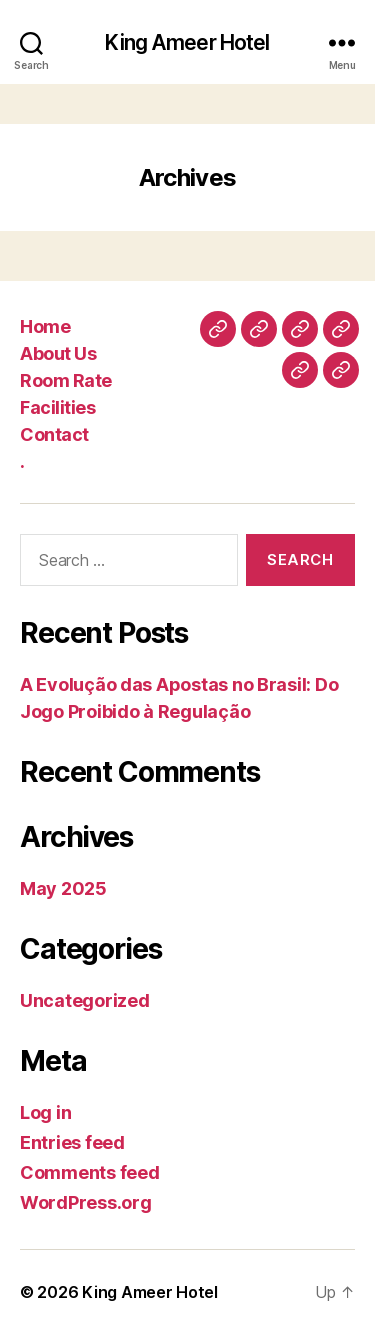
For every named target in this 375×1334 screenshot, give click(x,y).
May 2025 (63, 888)
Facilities (57, 407)
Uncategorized (85, 1000)
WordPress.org (86, 1202)
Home (45, 326)
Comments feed (90, 1172)
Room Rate (66, 380)
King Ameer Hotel (187, 42)
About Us (58, 353)
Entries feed (72, 1142)
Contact (54, 434)
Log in (45, 1112)
